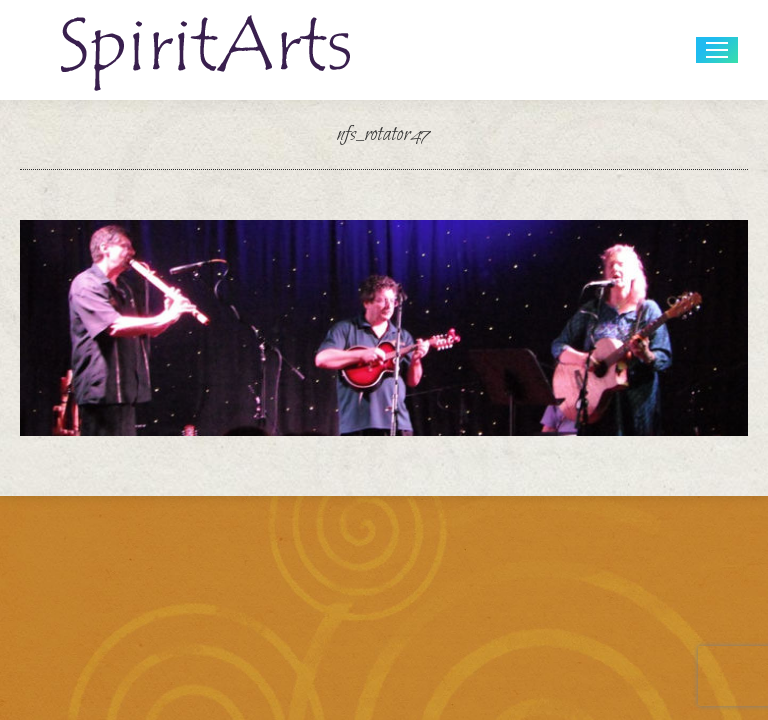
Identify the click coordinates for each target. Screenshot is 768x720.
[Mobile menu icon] (717, 50)
